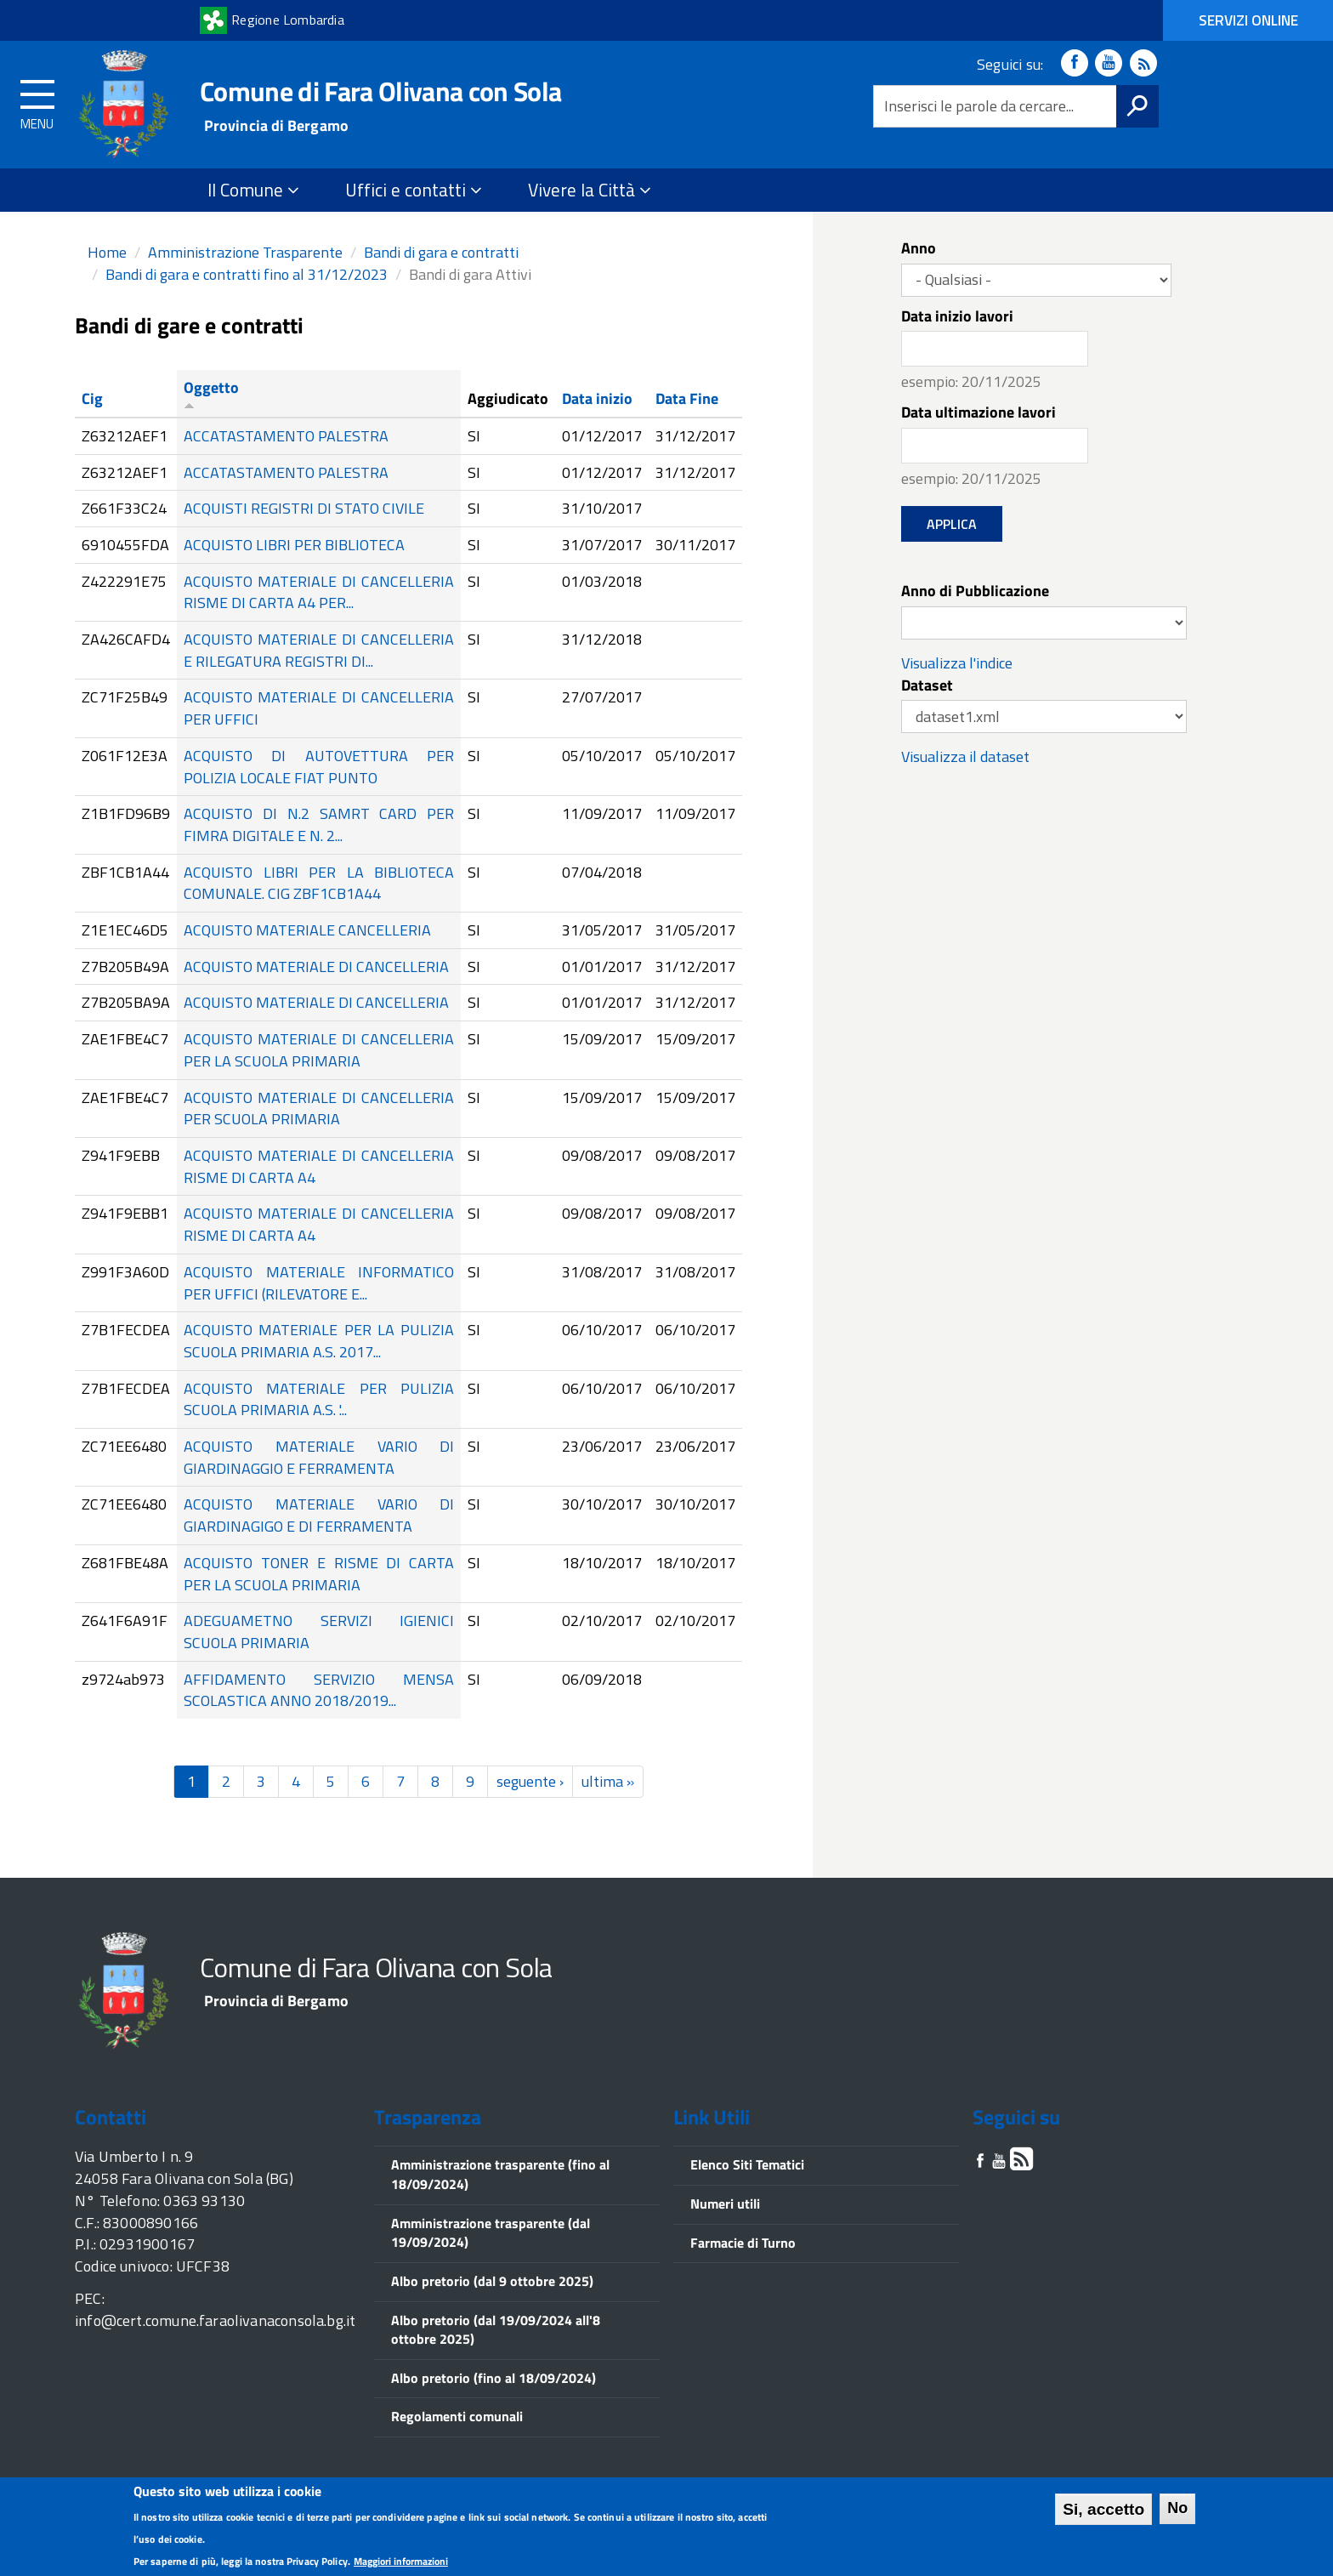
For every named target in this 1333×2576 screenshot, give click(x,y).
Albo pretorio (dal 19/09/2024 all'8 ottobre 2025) (495, 2330)
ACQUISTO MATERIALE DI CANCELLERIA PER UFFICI (319, 708)
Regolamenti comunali (457, 2416)
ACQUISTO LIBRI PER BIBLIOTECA (294, 544)
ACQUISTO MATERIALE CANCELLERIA (307, 929)
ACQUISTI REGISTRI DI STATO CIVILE (304, 508)
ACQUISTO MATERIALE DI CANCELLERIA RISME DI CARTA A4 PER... (319, 592)
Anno (918, 248)
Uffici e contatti (413, 189)
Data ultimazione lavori (978, 412)
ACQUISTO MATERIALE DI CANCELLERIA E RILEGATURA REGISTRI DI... (319, 650)
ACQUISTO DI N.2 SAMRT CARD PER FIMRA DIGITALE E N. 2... (319, 824)
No (1177, 2512)
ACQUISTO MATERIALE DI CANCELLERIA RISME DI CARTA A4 (319, 1166)
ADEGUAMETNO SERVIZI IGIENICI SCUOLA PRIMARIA (319, 1631)
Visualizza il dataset (965, 756)
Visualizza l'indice (957, 662)
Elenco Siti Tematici (747, 2164)
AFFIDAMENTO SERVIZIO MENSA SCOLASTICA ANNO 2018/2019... (319, 1690)
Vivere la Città (589, 189)
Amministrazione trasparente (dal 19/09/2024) (490, 2233)
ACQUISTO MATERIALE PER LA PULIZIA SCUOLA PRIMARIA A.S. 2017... (319, 1340)
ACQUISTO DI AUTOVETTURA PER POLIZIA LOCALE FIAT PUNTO (319, 766)
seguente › (530, 1781)
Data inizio (597, 398)
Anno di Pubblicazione (975, 591)
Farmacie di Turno (743, 2242)
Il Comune (253, 189)
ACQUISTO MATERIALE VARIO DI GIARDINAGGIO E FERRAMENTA (319, 1457)
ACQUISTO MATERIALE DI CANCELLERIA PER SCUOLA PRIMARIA (319, 1108)
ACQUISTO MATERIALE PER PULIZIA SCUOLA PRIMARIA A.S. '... (319, 1399)
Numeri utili (725, 2203)
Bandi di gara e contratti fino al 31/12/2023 (246, 274)
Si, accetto (1103, 2513)
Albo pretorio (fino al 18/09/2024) (493, 2378)
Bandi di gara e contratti (441, 252)
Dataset (927, 685)
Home (107, 252)
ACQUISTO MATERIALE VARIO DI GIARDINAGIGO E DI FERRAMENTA (319, 1515)
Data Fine (686, 398)
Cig (92, 398)
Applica (952, 524)
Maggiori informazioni (401, 2564)
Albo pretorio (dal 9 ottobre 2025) (492, 2281)
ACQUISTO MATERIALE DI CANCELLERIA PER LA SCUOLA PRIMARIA (319, 1049)
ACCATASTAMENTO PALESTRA (286, 435)
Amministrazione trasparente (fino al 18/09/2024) (500, 2174)
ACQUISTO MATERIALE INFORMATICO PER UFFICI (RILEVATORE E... (319, 1282)
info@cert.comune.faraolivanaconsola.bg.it (215, 2320)
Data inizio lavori (957, 316)
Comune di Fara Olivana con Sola (380, 91)
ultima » (607, 1781)
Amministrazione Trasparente (245, 252)
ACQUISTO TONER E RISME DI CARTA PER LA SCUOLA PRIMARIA (319, 1573)
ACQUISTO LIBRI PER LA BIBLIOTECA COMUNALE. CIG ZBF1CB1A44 (319, 883)
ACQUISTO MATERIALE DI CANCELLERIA (316, 966)
